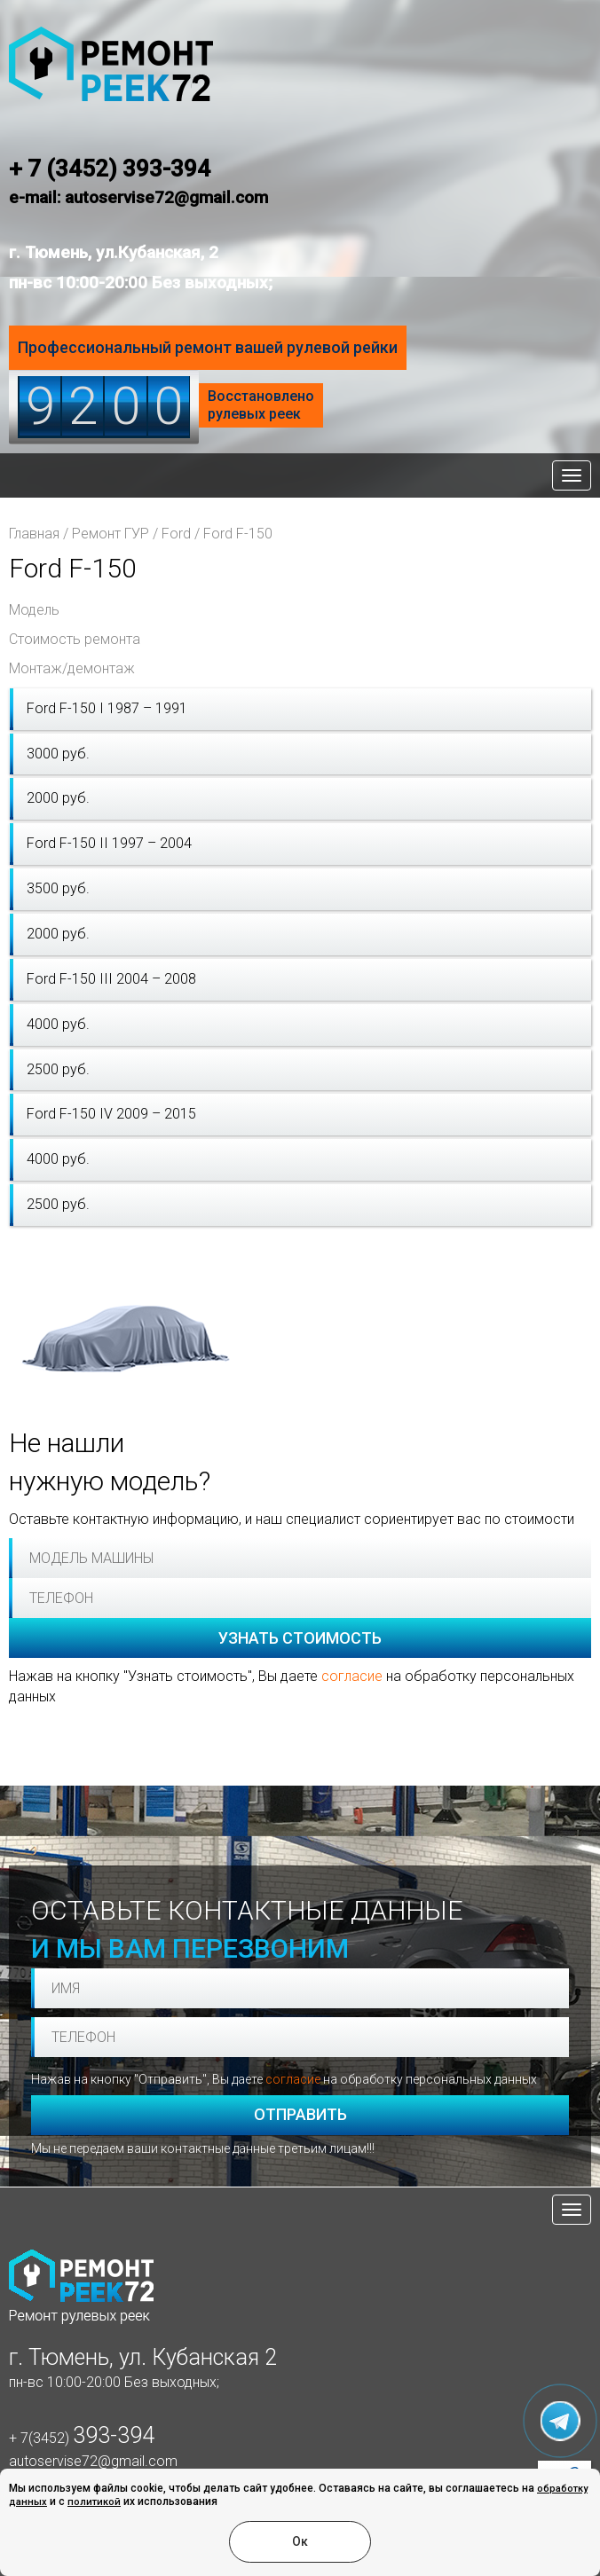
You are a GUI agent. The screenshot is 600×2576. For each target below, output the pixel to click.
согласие (352, 1676)
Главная (34, 533)
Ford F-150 (237, 533)
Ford (176, 533)
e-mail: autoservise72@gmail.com (138, 197)
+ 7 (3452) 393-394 (109, 168)
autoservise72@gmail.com (93, 2461)
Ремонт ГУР (110, 533)
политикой (94, 2502)
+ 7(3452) (81, 2438)
